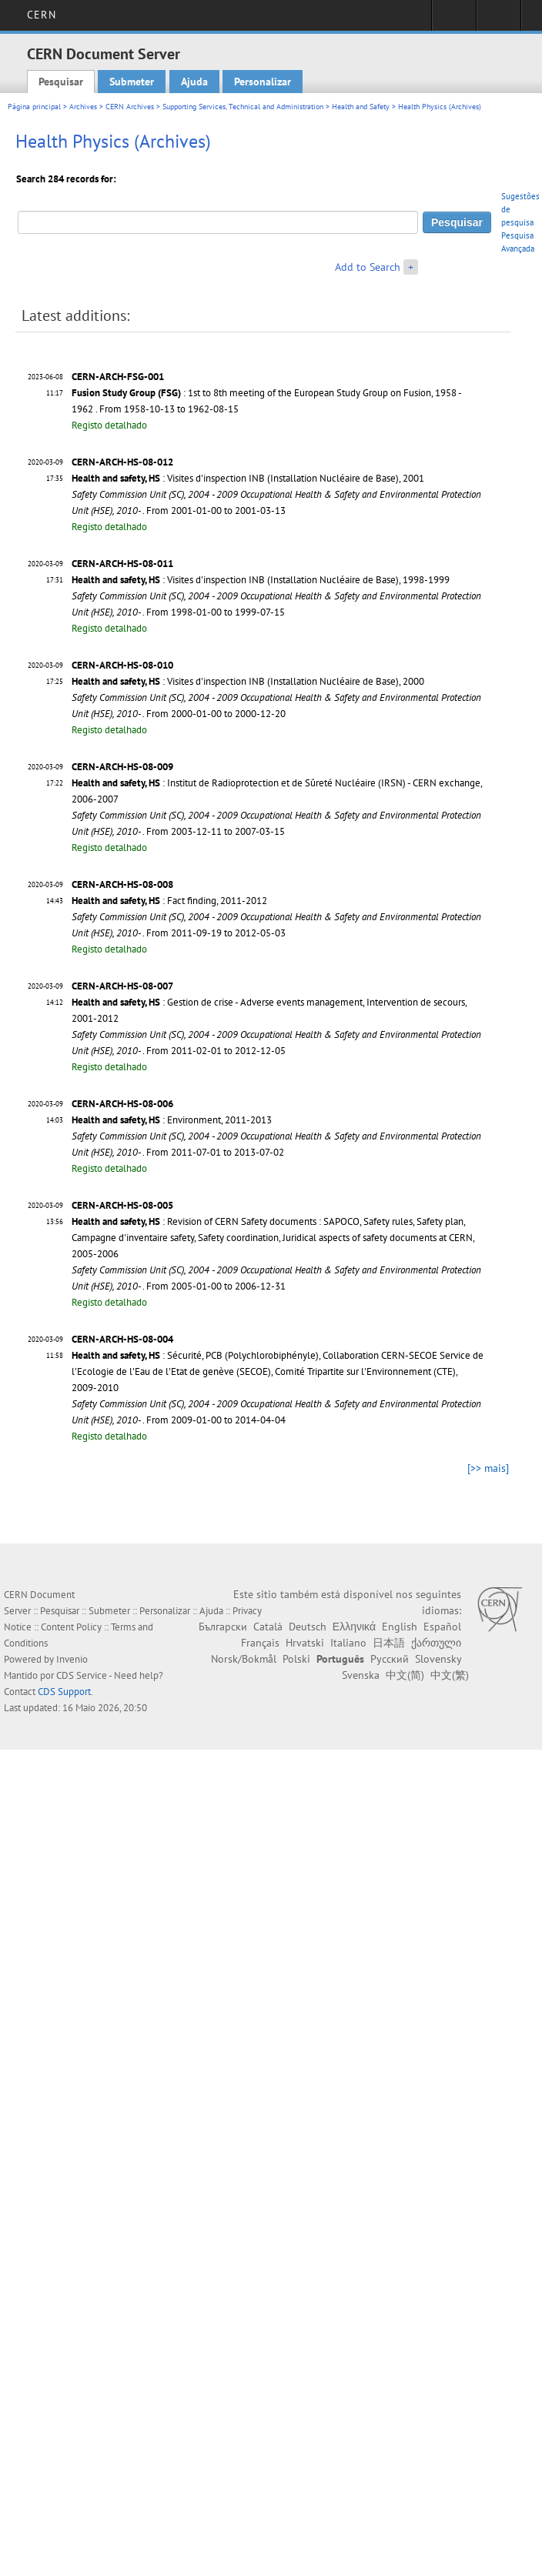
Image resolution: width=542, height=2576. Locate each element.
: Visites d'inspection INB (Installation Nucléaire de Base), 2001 (248, 478)
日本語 (389, 1643)
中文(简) (405, 1675)
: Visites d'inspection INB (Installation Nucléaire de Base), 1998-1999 (261, 579)
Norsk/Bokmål (243, 1659)
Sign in (454, 20)
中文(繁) (449, 1675)
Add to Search (367, 267)
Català (268, 1626)
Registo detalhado (109, 425)
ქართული (436, 1643)
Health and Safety (361, 107)
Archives (83, 107)
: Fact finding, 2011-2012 (169, 900)
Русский (389, 1659)
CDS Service (81, 1675)
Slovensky (438, 1659)
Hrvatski (305, 1643)
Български (223, 1626)
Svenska (361, 1675)
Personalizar (262, 81)
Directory (498, 20)
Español (442, 1626)
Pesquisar (60, 81)
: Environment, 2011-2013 (172, 1119)
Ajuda (194, 81)
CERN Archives (129, 107)
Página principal (34, 107)
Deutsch (307, 1626)
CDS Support (64, 1691)
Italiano (348, 1643)
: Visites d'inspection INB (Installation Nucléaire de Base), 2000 (248, 681)
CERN (41, 15)
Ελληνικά (354, 1626)
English (399, 1626)
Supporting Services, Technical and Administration (242, 107)
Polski (296, 1659)
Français (260, 1643)
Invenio (72, 1659)
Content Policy (71, 1626)
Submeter (131, 81)
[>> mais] (488, 1468)
